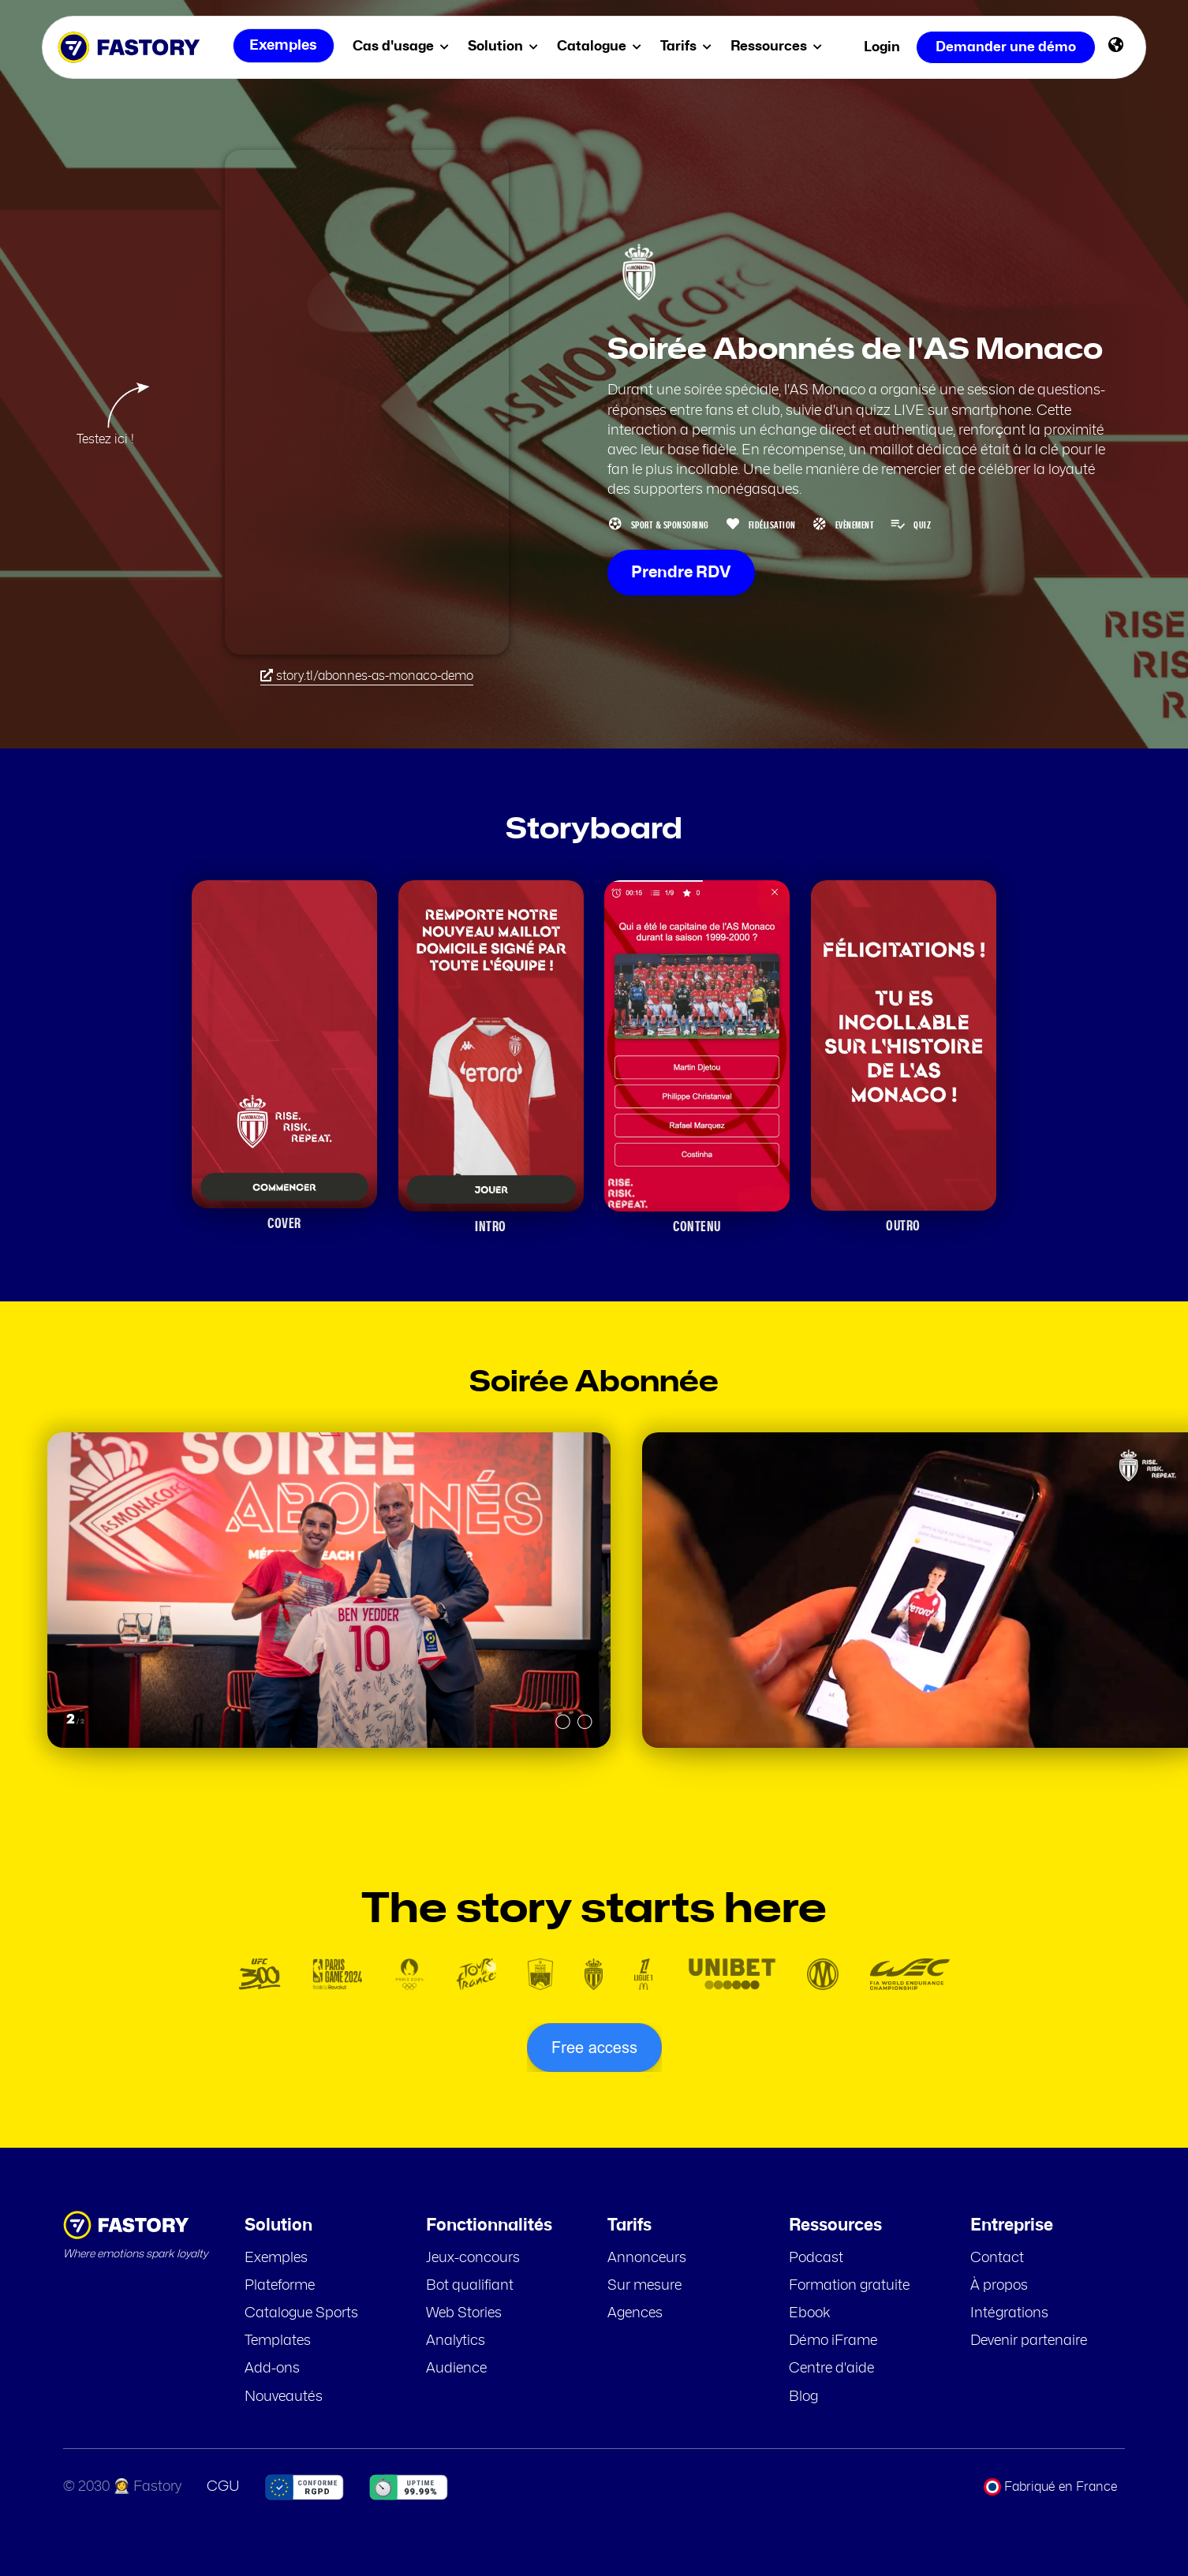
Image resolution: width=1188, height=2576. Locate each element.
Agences (635, 2313)
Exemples (276, 2258)
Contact (997, 2258)
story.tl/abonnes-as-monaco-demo (366, 675)
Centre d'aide (831, 2368)
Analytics (455, 2341)
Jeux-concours (473, 2258)
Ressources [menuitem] (779, 46)
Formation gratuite (849, 2286)
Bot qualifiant (470, 2286)
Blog (803, 2397)
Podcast (816, 2258)
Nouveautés (284, 2397)
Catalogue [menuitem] (602, 46)
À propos (999, 2286)
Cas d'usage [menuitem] (404, 46)
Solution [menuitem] (506, 46)
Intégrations (1009, 2313)
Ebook (810, 2313)
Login (882, 47)
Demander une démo (1006, 47)
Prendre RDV (681, 573)
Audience (456, 2368)
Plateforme (280, 2286)
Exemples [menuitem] (281, 47)
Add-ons (272, 2368)
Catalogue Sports (301, 2313)
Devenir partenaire (1028, 2341)
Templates (278, 2341)
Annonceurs (646, 2258)
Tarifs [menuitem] (689, 46)
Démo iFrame (833, 2341)
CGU (223, 2487)
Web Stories (464, 2313)
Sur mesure (644, 2286)
